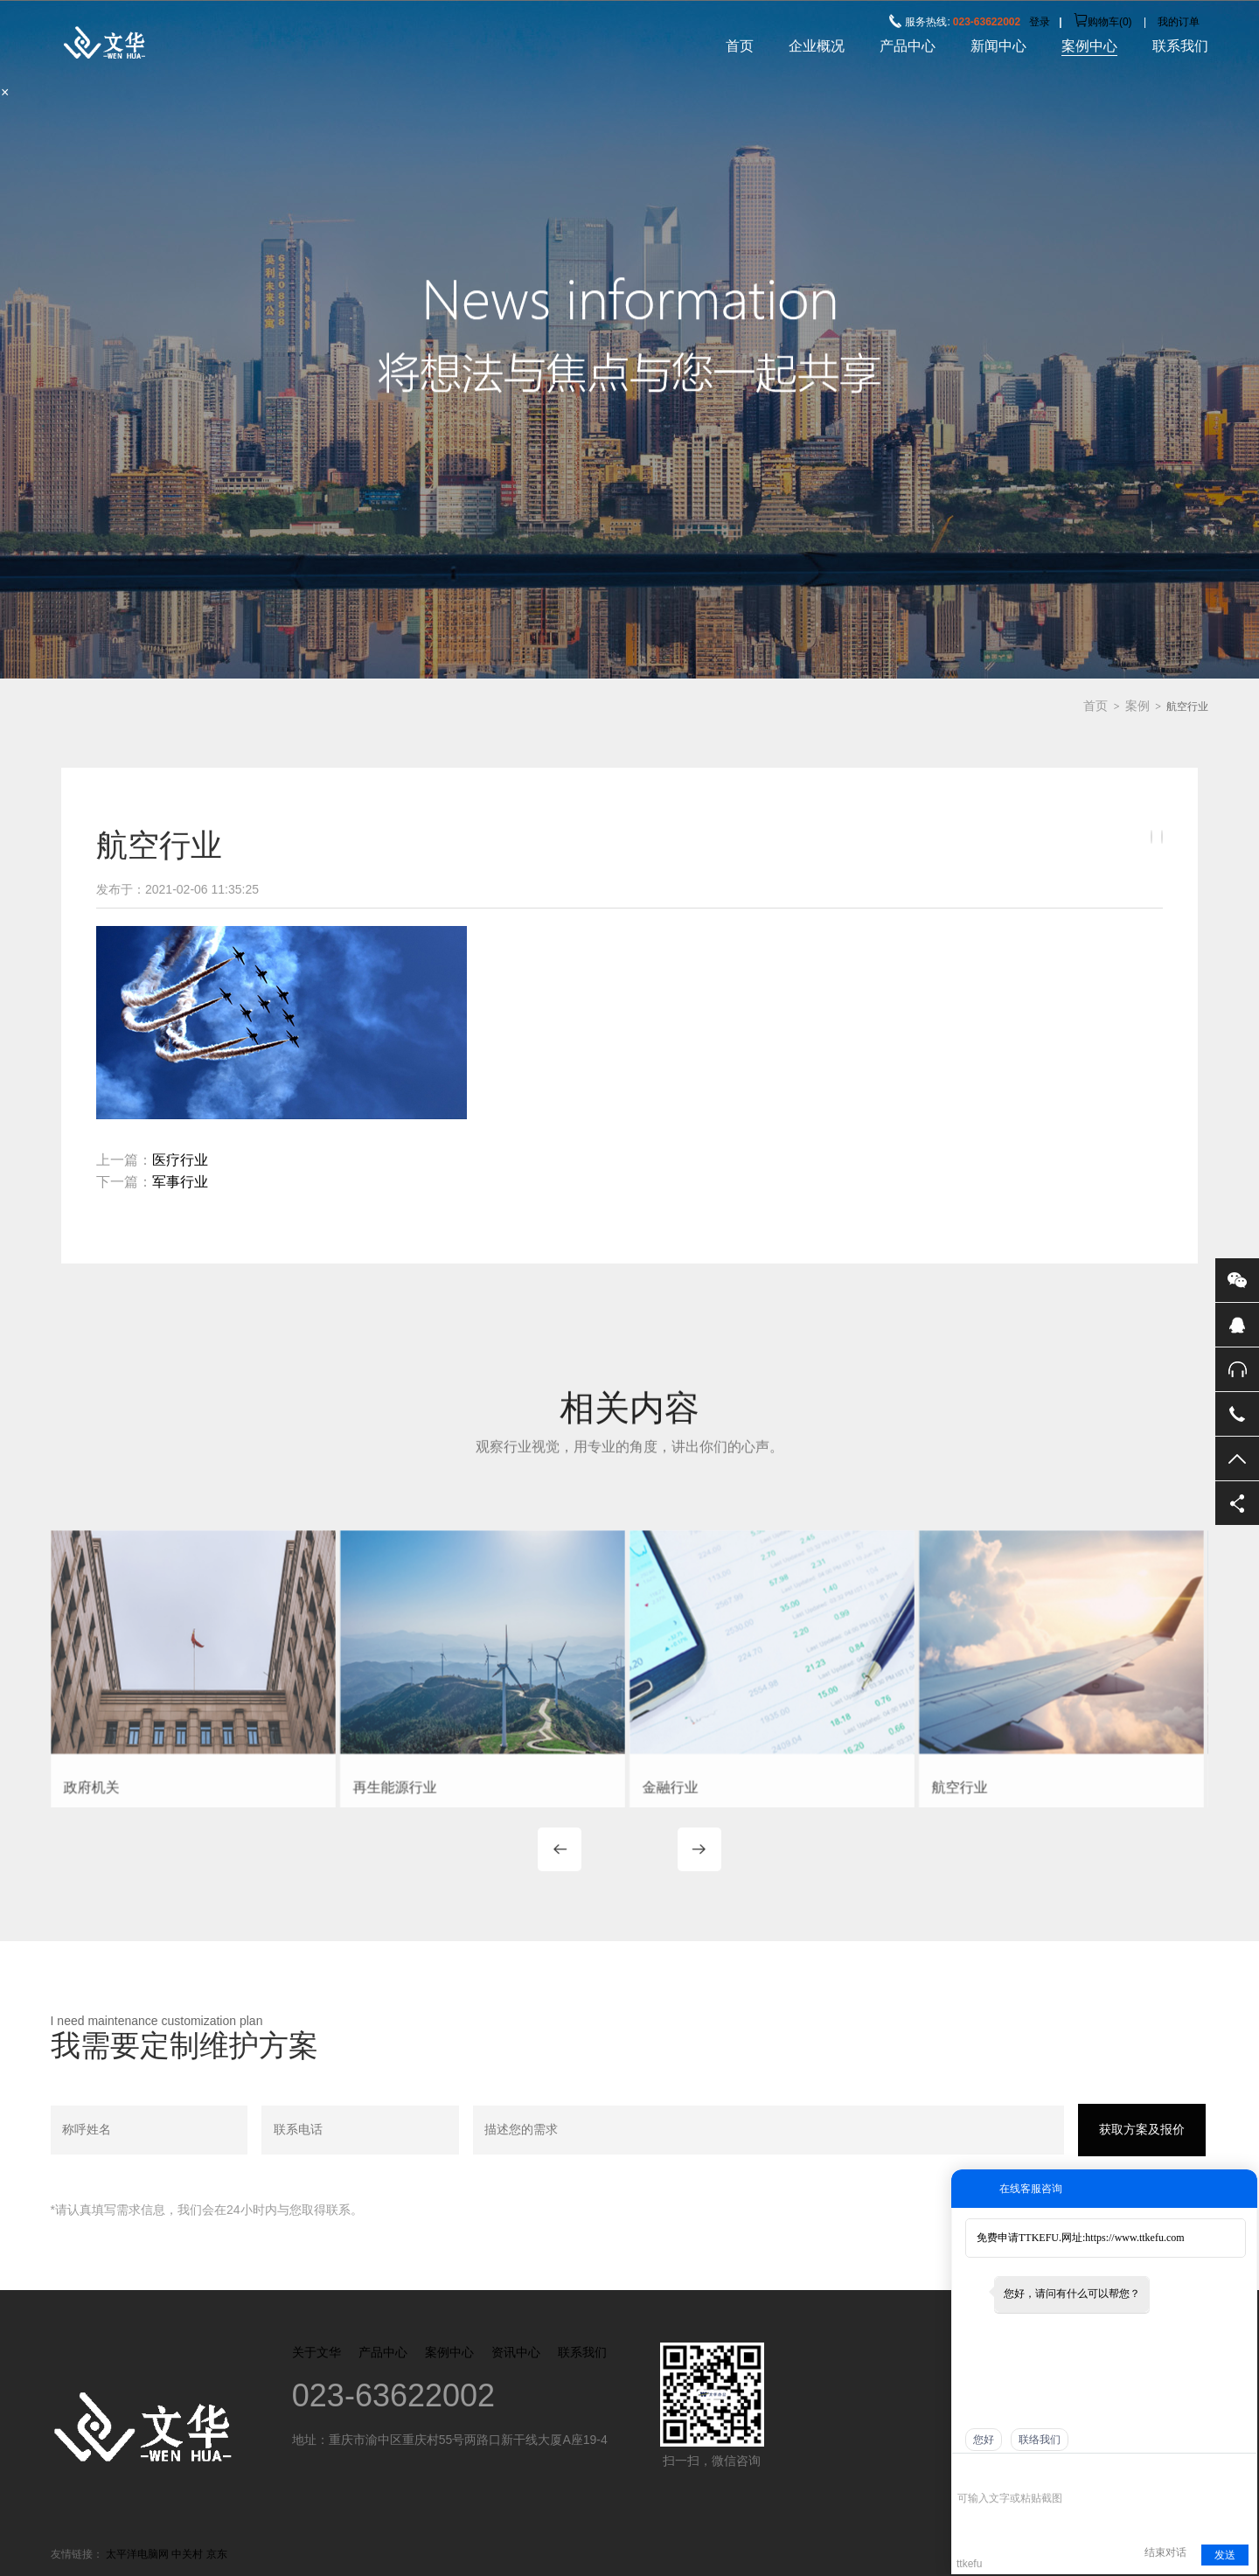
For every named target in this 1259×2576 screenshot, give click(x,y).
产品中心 (908, 45)
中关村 (187, 2554)
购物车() (1103, 22)
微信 (1237, 1280)
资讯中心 (515, 2352)
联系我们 (1180, 45)
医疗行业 (180, 1159)
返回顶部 (1237, 1458)
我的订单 (1179, 22)
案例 (1137, 706)
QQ (1237, 1325)
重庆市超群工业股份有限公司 (180, 42)
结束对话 (1165, 2552)
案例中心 (1089, 45)
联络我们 (1040, 2439)
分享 (1237, 1503)
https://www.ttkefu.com (1134, 2237)
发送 (1224, 2555)
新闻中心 (998, 45)
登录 (1039, 22)
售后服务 (1237, 1369)
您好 (983, 2439)
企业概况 (817, 45)
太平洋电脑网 (137, 2554)
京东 (216, 2554)
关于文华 (316, 2352)
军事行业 (180, 1181)
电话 (1237, 1414)
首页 (740, 45)
